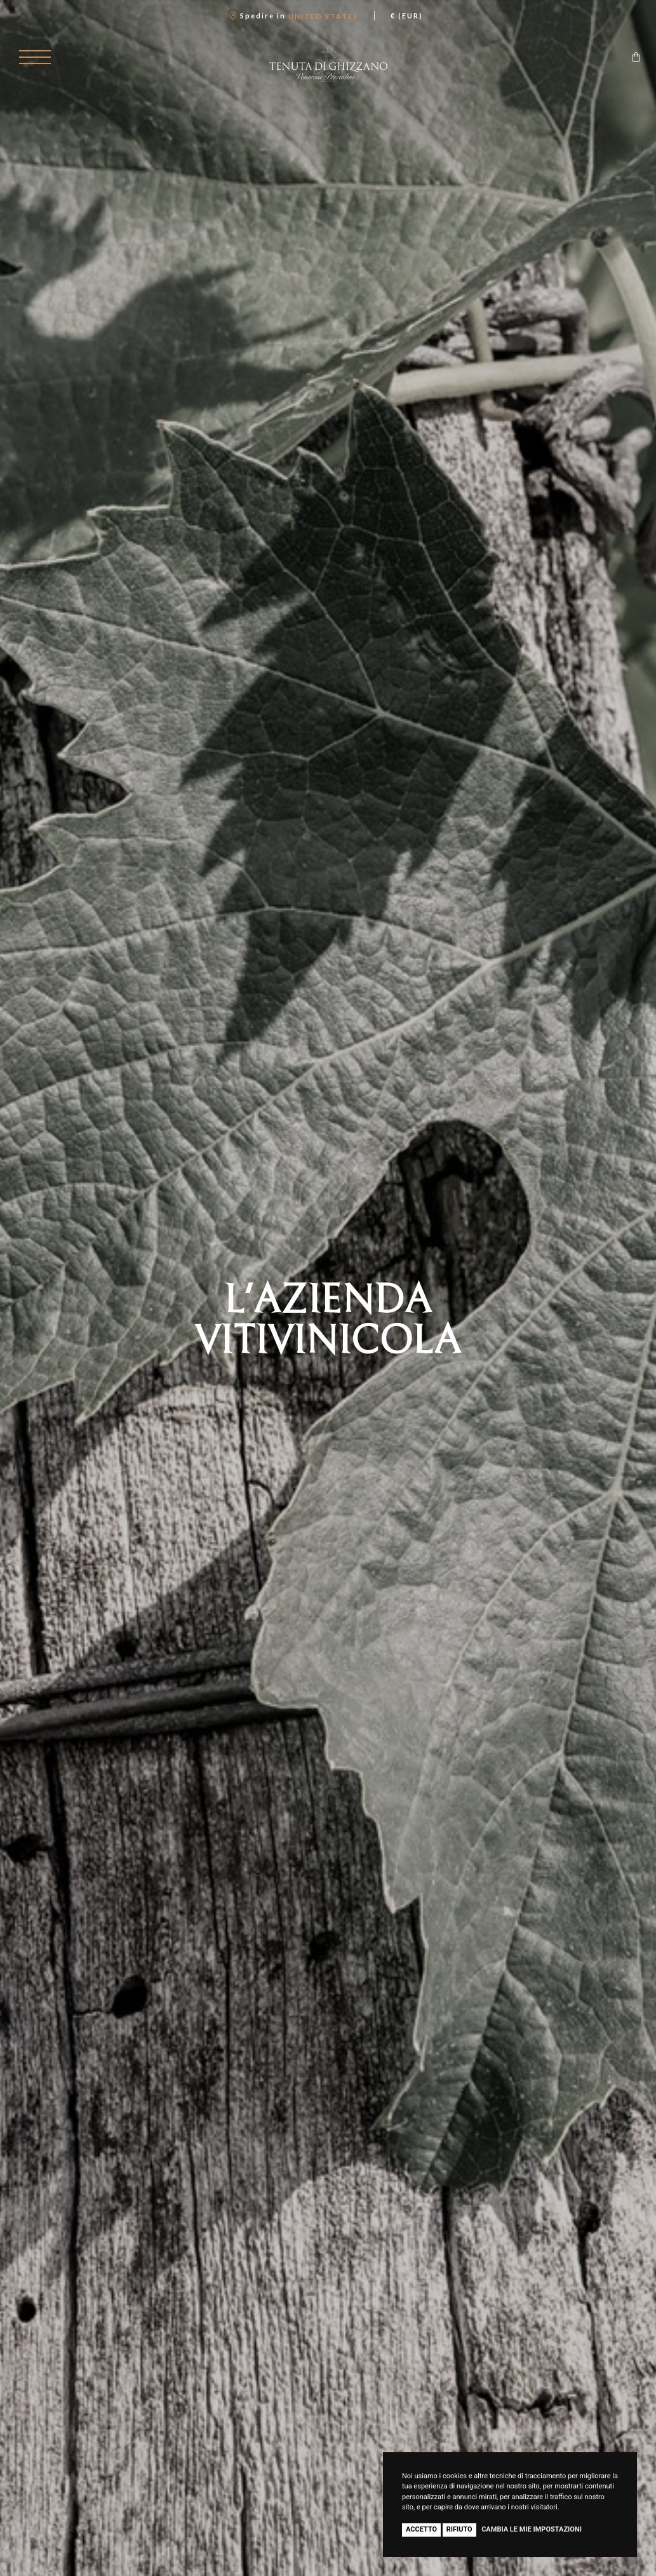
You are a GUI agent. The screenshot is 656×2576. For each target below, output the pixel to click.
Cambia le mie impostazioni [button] (531, 2529)
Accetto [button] (421, 2529)
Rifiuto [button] (459, 2529)
